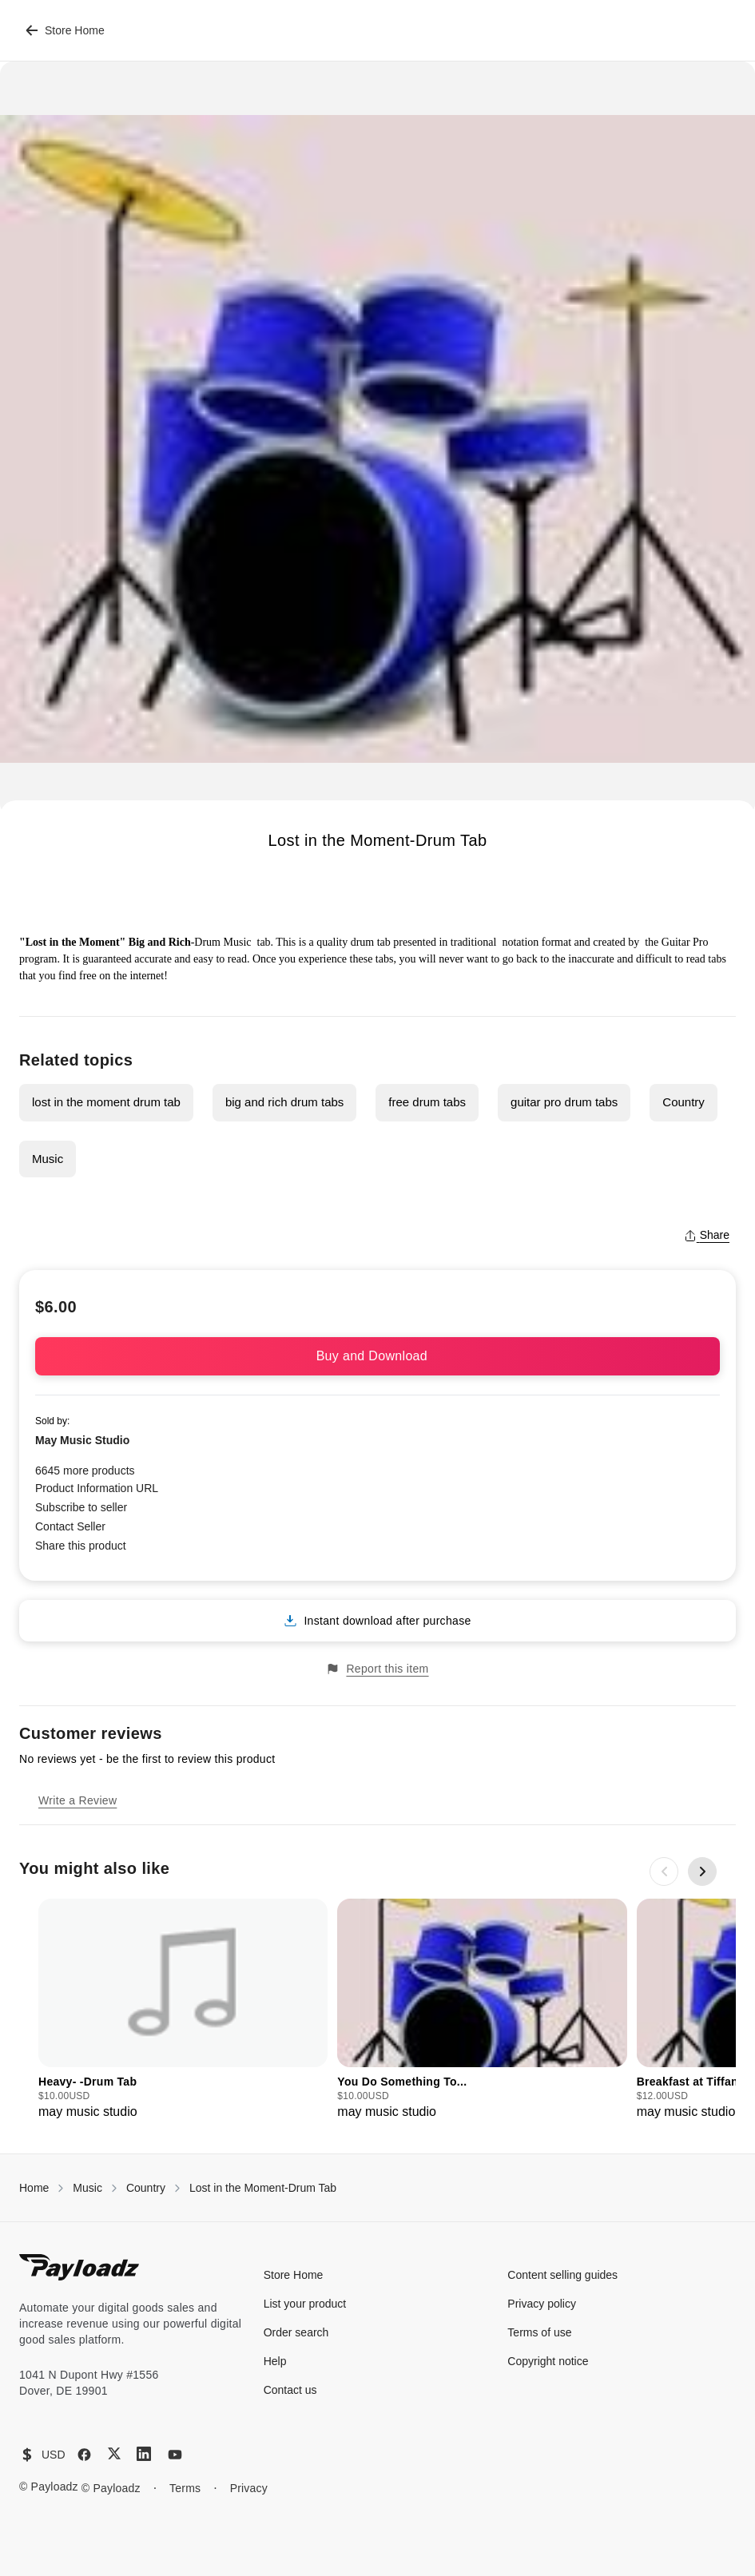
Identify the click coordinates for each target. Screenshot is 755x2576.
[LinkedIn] (144, 2454)
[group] (183, 2010)
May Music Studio (82, 1440)
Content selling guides (562, 2274)
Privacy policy (541, 2303)
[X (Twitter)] (114, 2453)
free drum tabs (427, 1102)
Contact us (290, 2389)
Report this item (377, 1669)
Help (275, 2361)
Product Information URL (96, 1488)
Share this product (80, 1545)
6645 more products (85, 1470)
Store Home (65, 30)
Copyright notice (547, 2361)
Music (47, 1158)
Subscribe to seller (81, 1507)
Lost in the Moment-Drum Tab (262, 2187)
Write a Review (77, 1800)
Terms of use (539, 2332)
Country (683, 1102)
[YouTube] (175, 2455)
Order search (296, 2332)
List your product (305, 2303)
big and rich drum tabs (284, 1102)
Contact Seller (70, 1526)
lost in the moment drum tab (106, 1102)
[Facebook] (84, 2455)
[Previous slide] (664, 1871)
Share (706, 1234)
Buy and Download (377, 1356)
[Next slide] (702, 1871)
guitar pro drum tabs (564, 1102)
